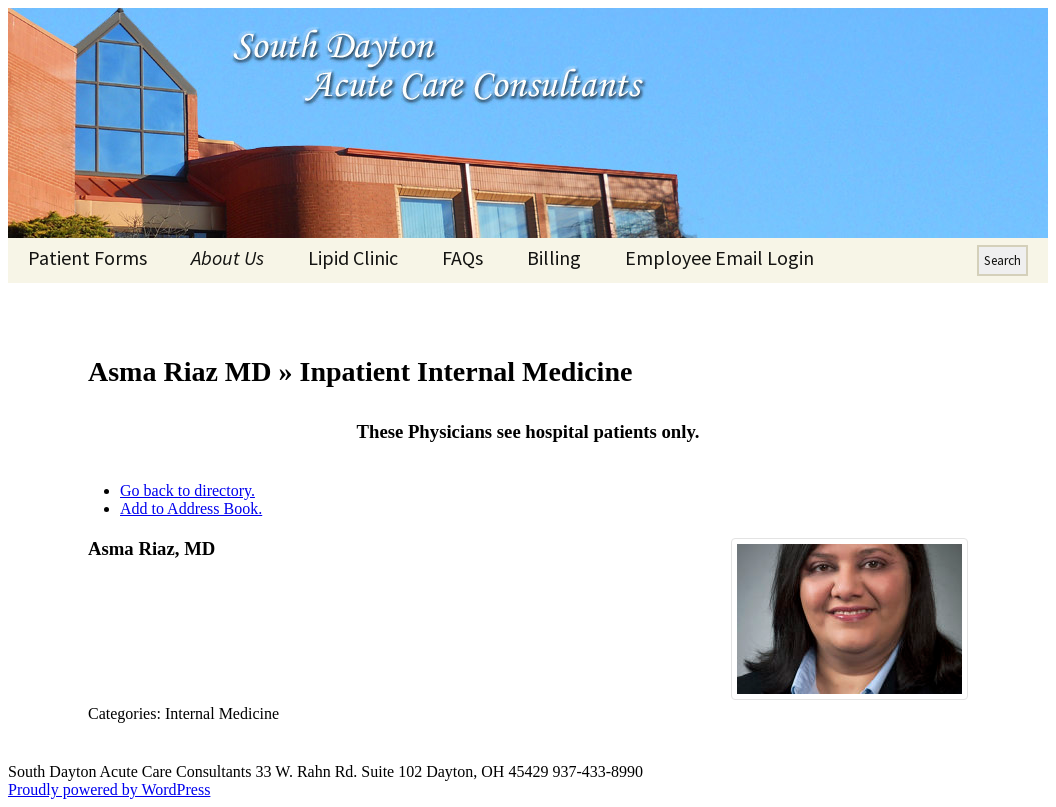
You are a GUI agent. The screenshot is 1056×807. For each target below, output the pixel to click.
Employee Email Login (719, 257)
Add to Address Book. (191, 508)
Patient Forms (87, 257)
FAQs (462, 257)
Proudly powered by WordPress (109, 789)
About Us (227, 257)
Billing (554, 257)
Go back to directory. (187, 490)
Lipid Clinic (353, 257)
